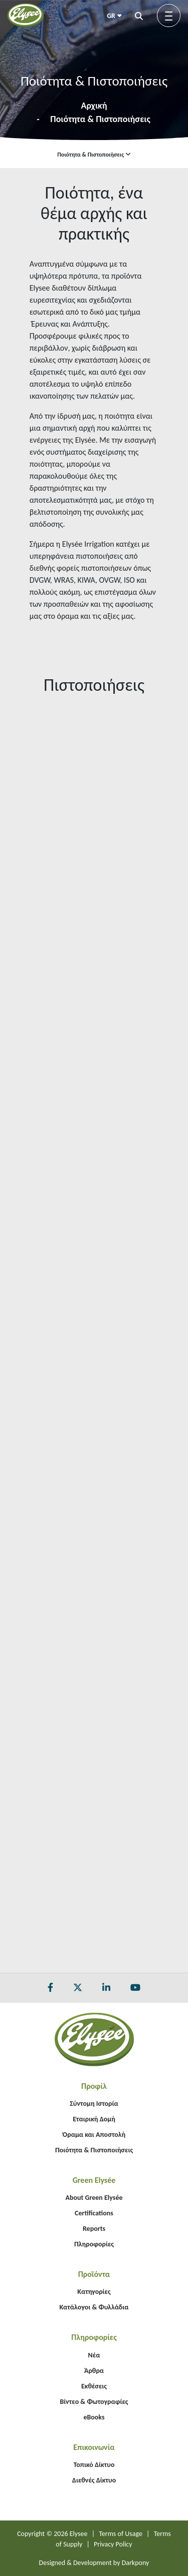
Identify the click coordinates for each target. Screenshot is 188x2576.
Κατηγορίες (93, 2291)
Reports (94, 2228)
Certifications (94, 2213)
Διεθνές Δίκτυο (94, 2480)
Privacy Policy (113, 2544)
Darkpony (135, 2562)
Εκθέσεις (94, 2386)
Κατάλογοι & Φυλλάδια (93, 2307)
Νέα (94, 2355)
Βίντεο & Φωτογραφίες (94, 2401)
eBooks (93, 2417)
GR (114, 16)
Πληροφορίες (94, 2244)
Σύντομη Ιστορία (94, 2103)
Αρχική (94, 105)
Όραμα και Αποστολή (94, 2134)
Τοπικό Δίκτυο (94, 2464)
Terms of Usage (120, 2533)
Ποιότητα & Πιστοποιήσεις (100, 119)
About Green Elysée (93, 2197)
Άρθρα (94, 2370)
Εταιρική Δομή (94, 2119)
